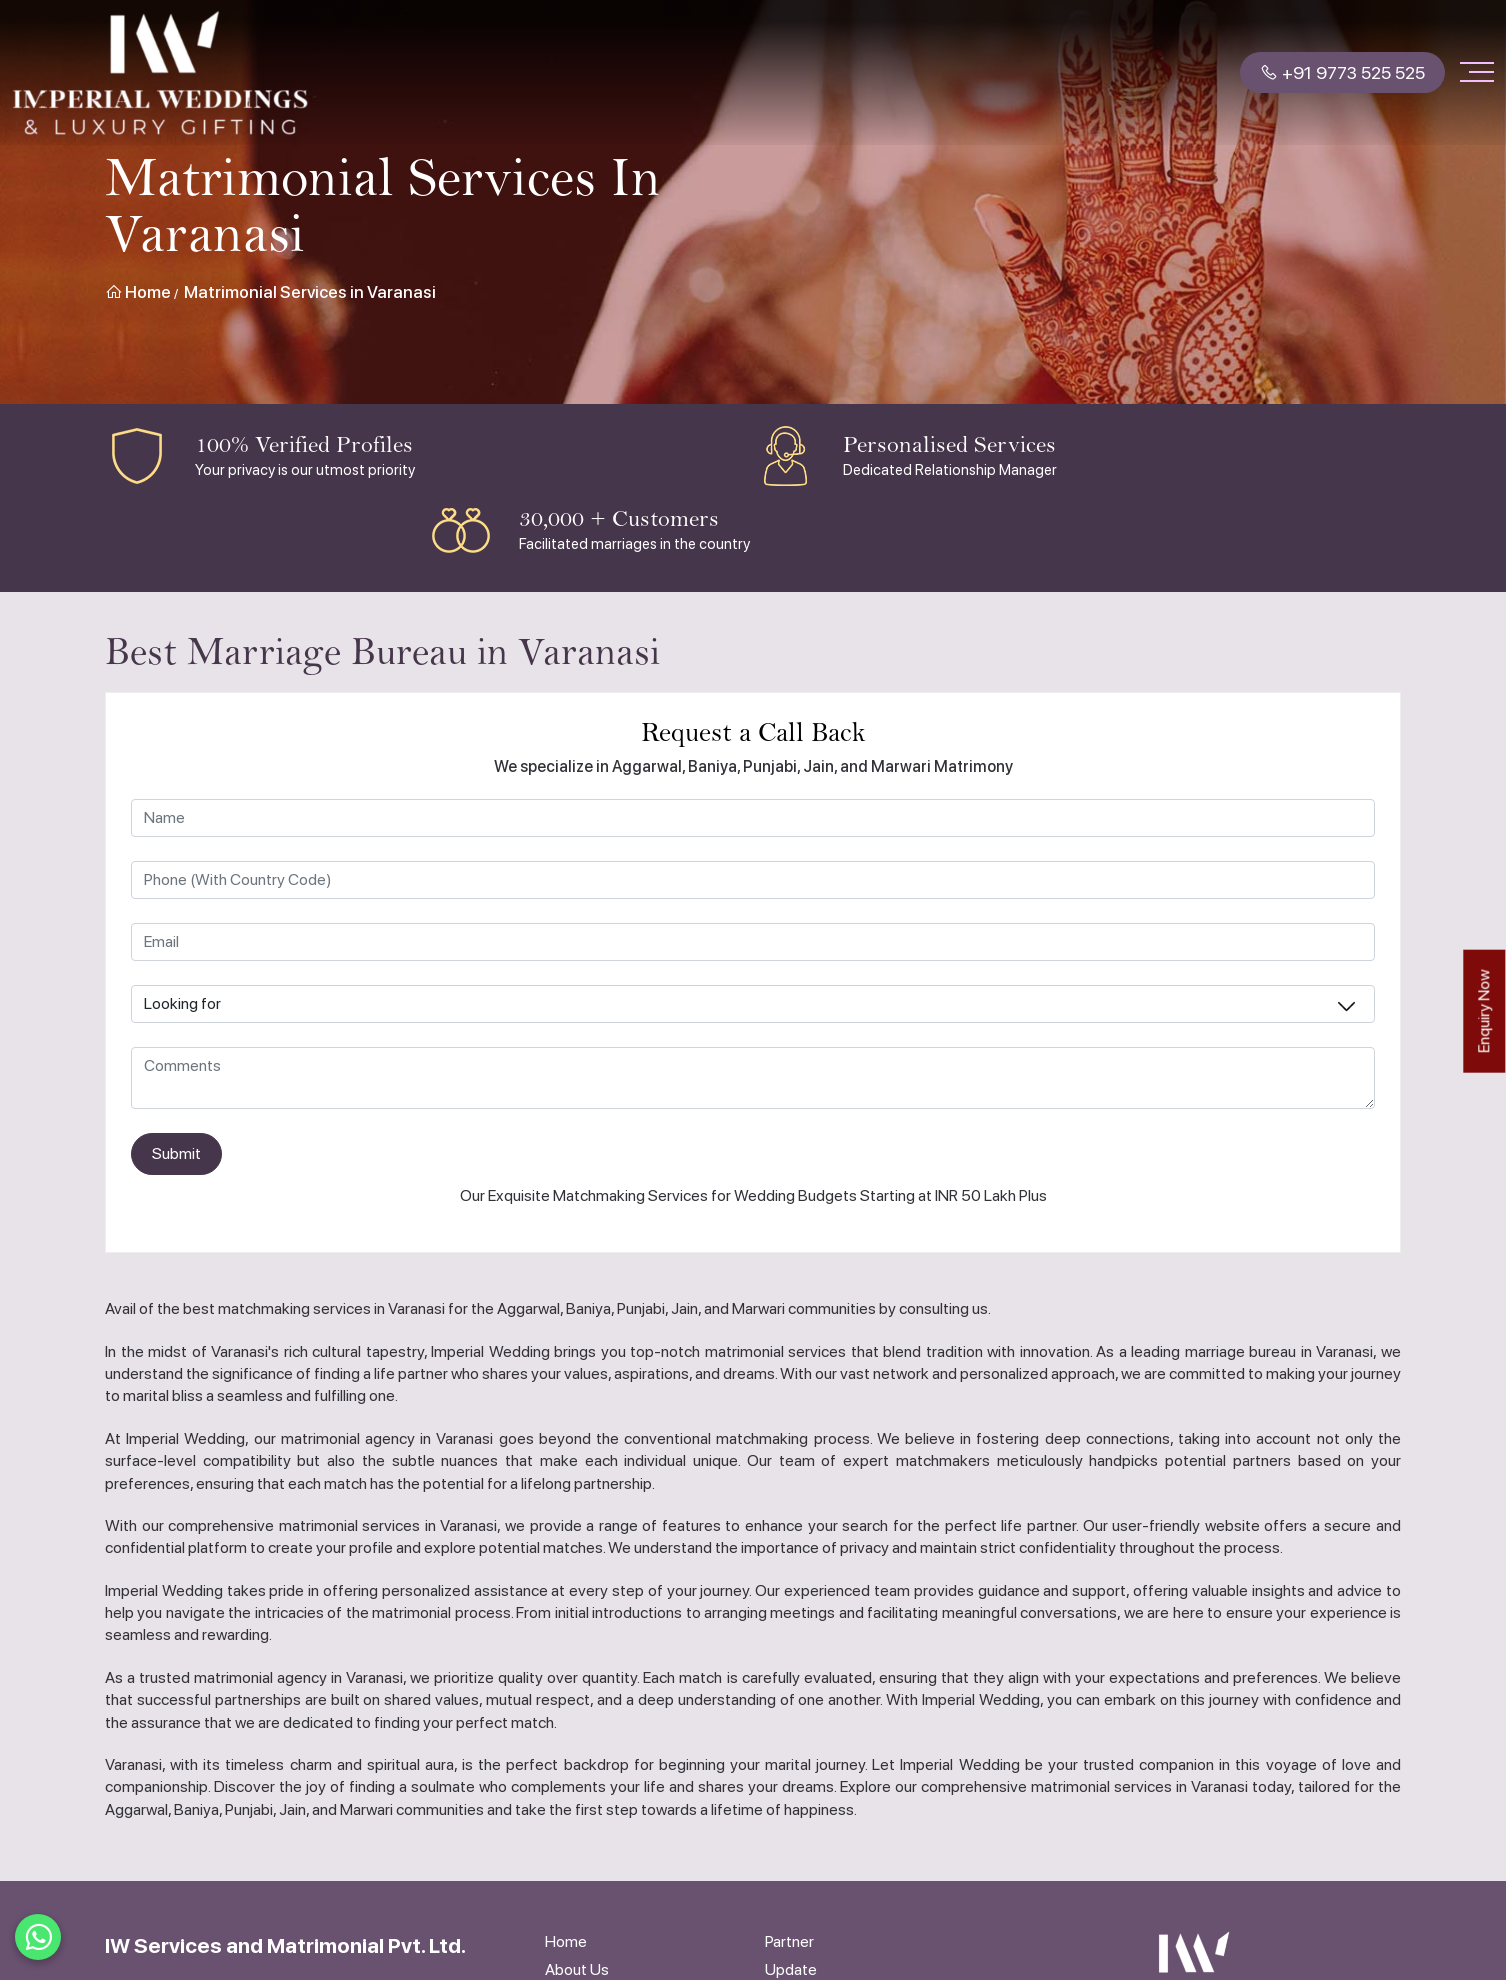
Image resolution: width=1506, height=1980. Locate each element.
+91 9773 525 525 (1342, 72)
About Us (577, 1969)
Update (791, 1969)
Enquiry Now (1483, 1011)
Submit (176, 1153)
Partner (789, 1941)
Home (138, 292)
